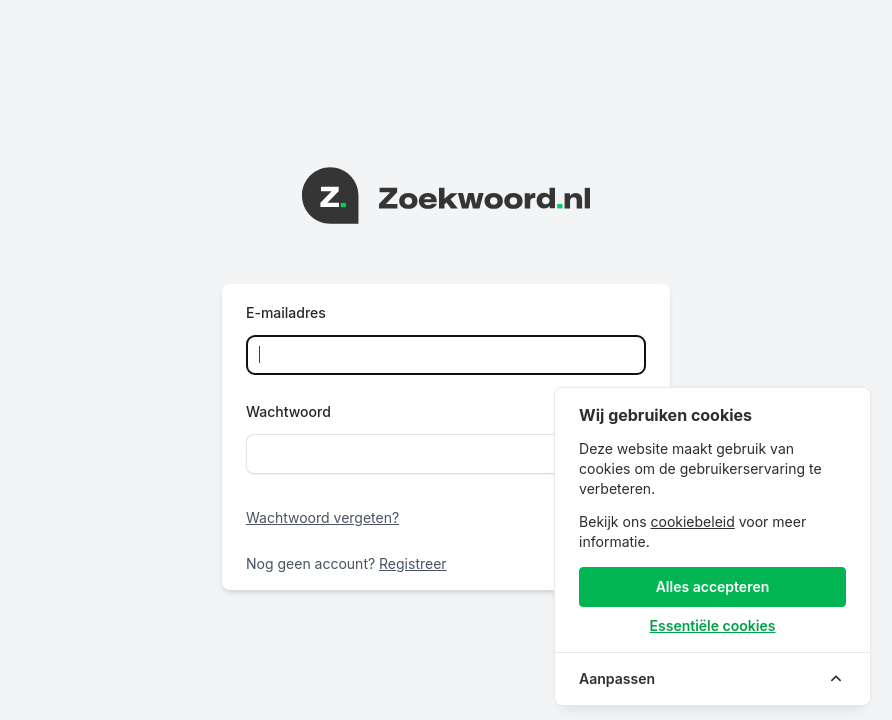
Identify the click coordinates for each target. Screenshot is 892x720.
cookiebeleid (692, 521)
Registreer (413, 563)
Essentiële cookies (713, 625)
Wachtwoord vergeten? (322, 517)
